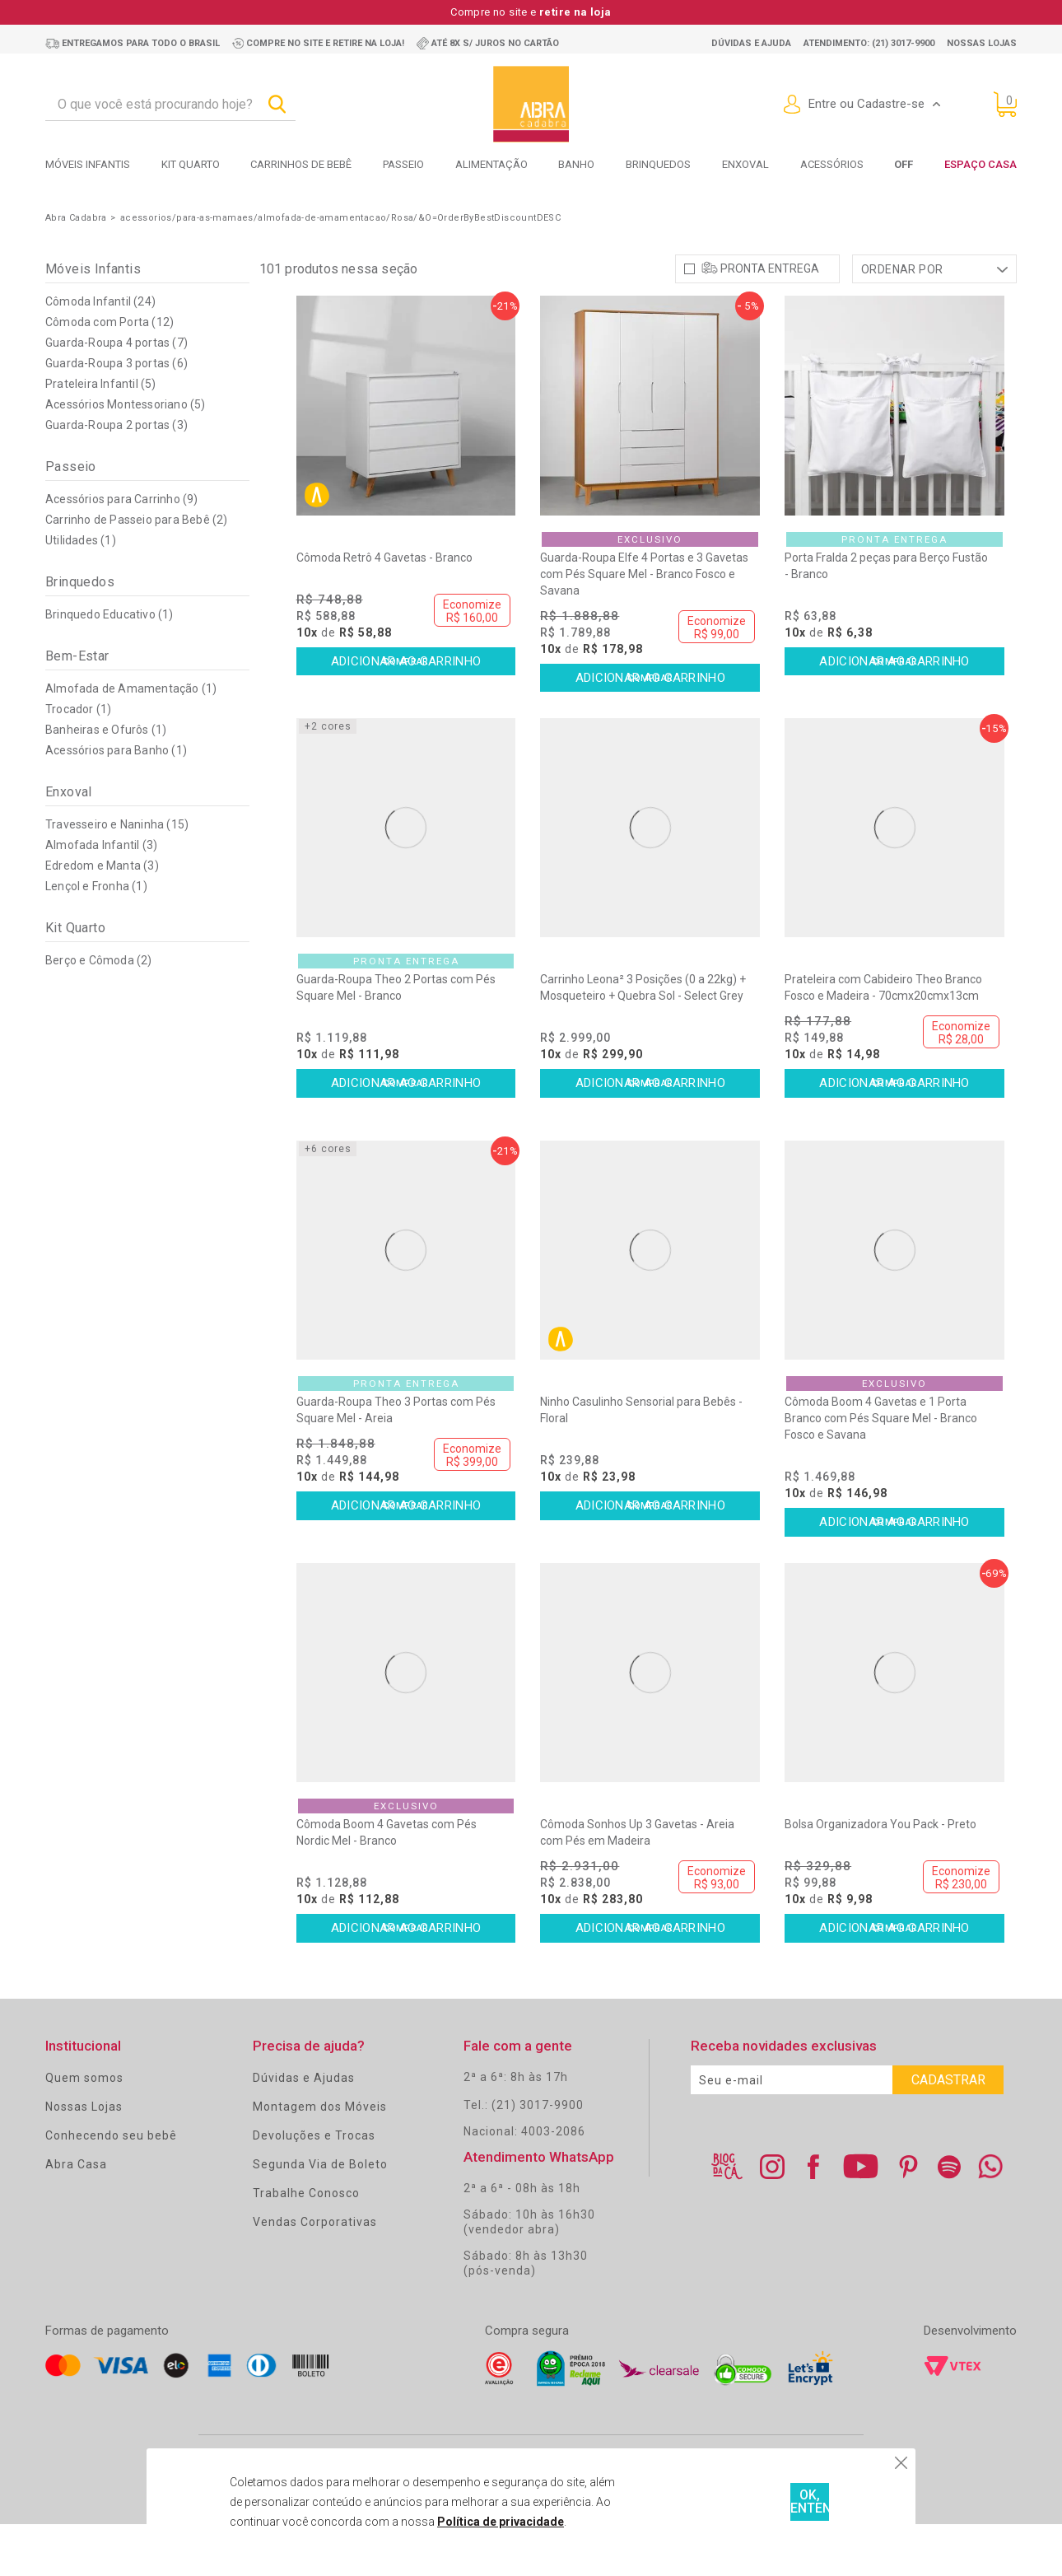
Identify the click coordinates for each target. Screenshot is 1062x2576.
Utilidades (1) (80, 592)
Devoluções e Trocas (314, 2187)
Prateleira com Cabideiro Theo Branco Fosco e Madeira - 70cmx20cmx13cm (883, 1039)
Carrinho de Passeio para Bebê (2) (136, 571)
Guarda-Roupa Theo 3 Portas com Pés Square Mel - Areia (396, 1462)
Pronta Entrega (769, 320)
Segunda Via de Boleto (320, 2216)
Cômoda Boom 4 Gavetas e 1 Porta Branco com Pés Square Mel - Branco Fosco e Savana (881, 1470)
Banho (576, 164)
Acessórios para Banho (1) (116, 802)
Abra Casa (76, 2216)
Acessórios (832, 164)
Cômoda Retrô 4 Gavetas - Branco (384, 609)
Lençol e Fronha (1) (96, 938)
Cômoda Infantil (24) (100, 353)
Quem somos (84, 2129)
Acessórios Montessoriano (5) (125, 456)
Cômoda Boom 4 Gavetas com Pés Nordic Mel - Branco (386, 1884)
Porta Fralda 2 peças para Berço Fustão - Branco (886, 617)
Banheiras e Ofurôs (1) (105, 781)
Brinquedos (658, 164)
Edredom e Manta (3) (102, 917)
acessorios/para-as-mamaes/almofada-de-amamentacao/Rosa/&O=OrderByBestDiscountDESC (340, 217)
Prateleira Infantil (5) (100, 435)
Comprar (406, 715)
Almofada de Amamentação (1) (131, 740)
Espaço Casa (980, 164)
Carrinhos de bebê (301, 164)
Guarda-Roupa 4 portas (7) (116, 394)
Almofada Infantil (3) (101, 896)
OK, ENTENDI (749, 2502)
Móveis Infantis (87, 164)
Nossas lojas (982, 43)
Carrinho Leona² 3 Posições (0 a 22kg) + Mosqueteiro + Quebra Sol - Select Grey (643, 1039)
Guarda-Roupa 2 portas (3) (116, 476)
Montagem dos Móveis (320, 2158)
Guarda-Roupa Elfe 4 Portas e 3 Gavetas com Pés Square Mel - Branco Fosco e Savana (644, 626)
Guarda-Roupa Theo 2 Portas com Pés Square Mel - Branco (396, 1039)
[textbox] (170, 104)
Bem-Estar (77, 708)
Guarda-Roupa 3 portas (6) (116, 415)
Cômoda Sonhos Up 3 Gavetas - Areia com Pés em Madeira (637, 1884)
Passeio (403, 164)
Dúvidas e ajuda (751, 43)
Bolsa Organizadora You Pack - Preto (880, 1876)
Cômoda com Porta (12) (109, 373)
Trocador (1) (78, 761)
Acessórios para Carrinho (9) (121, 551)
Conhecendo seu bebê (111, 2187)
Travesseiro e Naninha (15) (117, 876)
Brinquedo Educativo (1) (109, 666)
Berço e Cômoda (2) (98, 1012)
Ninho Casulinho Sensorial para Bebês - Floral (641, 1462)
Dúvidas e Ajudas (304, 2129)
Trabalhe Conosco (306, 2245)
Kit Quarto (190, 164)
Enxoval (745, 164)
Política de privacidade (448, 2521)
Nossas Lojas (84, 2158)
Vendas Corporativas (315, 2273)
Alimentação (491, 164)
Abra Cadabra (76, 217)
